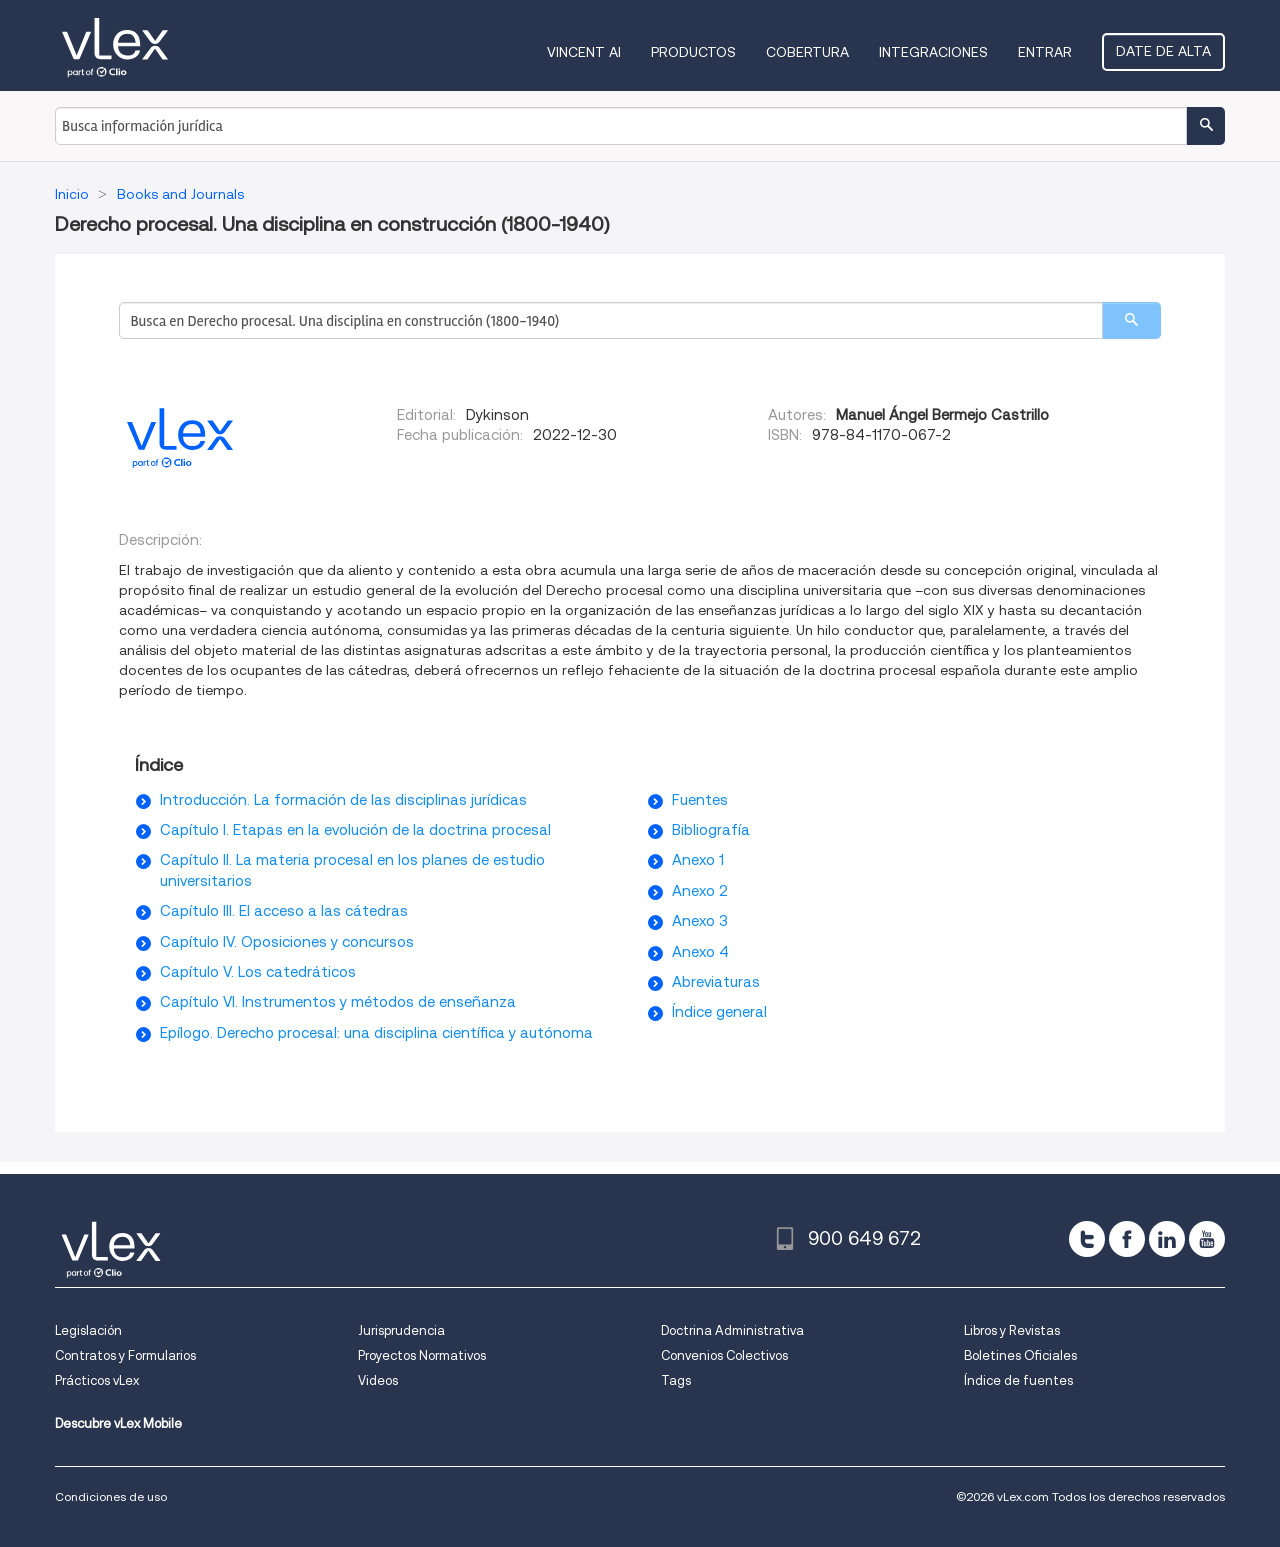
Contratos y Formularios (125, 1355)
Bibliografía (711, 830)
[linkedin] (1167, 1239)
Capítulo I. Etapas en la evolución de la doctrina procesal (355, 830)
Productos (693, 52)
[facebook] (1127, 1239)
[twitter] (1087, 1239)
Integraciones (933, 52)
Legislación (88, 1330)
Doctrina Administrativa (732, 1330)
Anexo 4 (700, 952)
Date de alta (1163, 51)
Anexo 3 (700, 921)
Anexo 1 (698, 860)
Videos (378, 1380)
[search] (1131, 320)
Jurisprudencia (401, 1330)
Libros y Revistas (1012, 1330)
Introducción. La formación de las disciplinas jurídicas (343, 800)
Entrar (1045, 52)
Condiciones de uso (111, 1496)
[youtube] (1207, 1239)
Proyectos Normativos (422, 1355)
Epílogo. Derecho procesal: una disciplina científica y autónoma (376, 1033)
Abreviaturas (716, 982)
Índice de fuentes (1018, 1380)
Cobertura (807, 52)
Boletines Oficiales (1020, 1355)
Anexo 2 (700, 891)
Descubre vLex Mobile (118, 1423)
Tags (676, 1380)
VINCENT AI (584, 52)
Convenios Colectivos (724, 1355)
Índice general (719, 1012)
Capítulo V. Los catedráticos (258, 972)
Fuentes (700, 800)
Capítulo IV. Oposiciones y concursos (287, 942)
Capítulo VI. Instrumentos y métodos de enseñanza (338, 1002)
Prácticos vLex (97, 1380)
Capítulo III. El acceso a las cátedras (284, 911)
